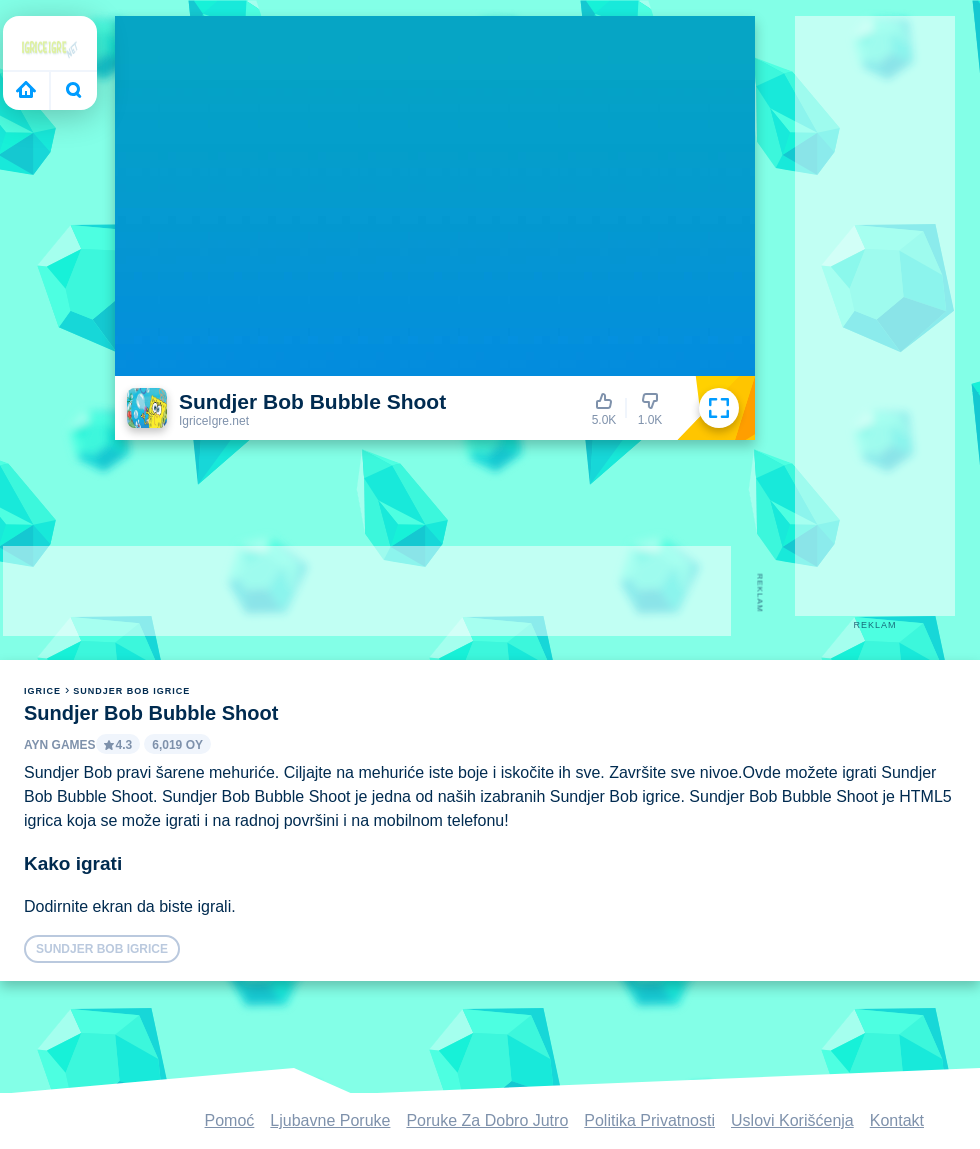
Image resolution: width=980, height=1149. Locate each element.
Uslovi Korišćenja (792, 1120)
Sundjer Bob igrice (131, 691)
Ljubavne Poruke (330, 1120)
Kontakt (897, 1120)
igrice (42, 691)
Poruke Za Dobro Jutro (487, 1120)
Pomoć (230, 1120)
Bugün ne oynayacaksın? (74, 90)
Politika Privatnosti (649, 1120)
